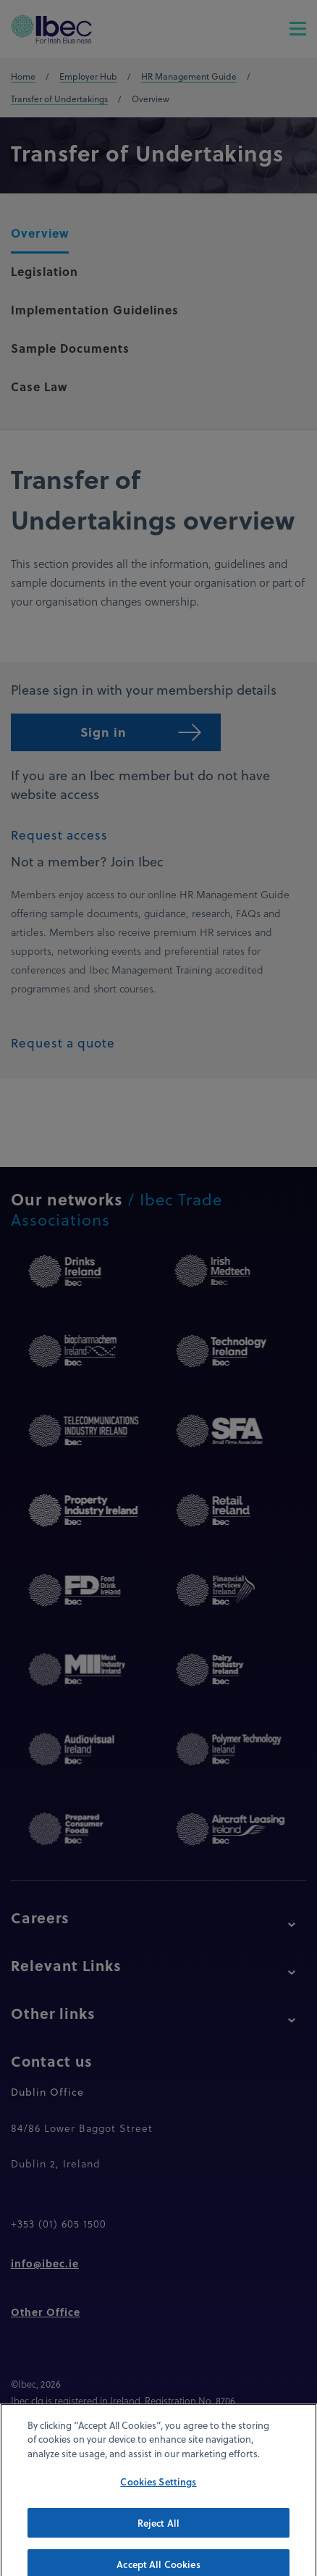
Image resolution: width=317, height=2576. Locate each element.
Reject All (158, 2535)
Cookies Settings (158, 2494)
